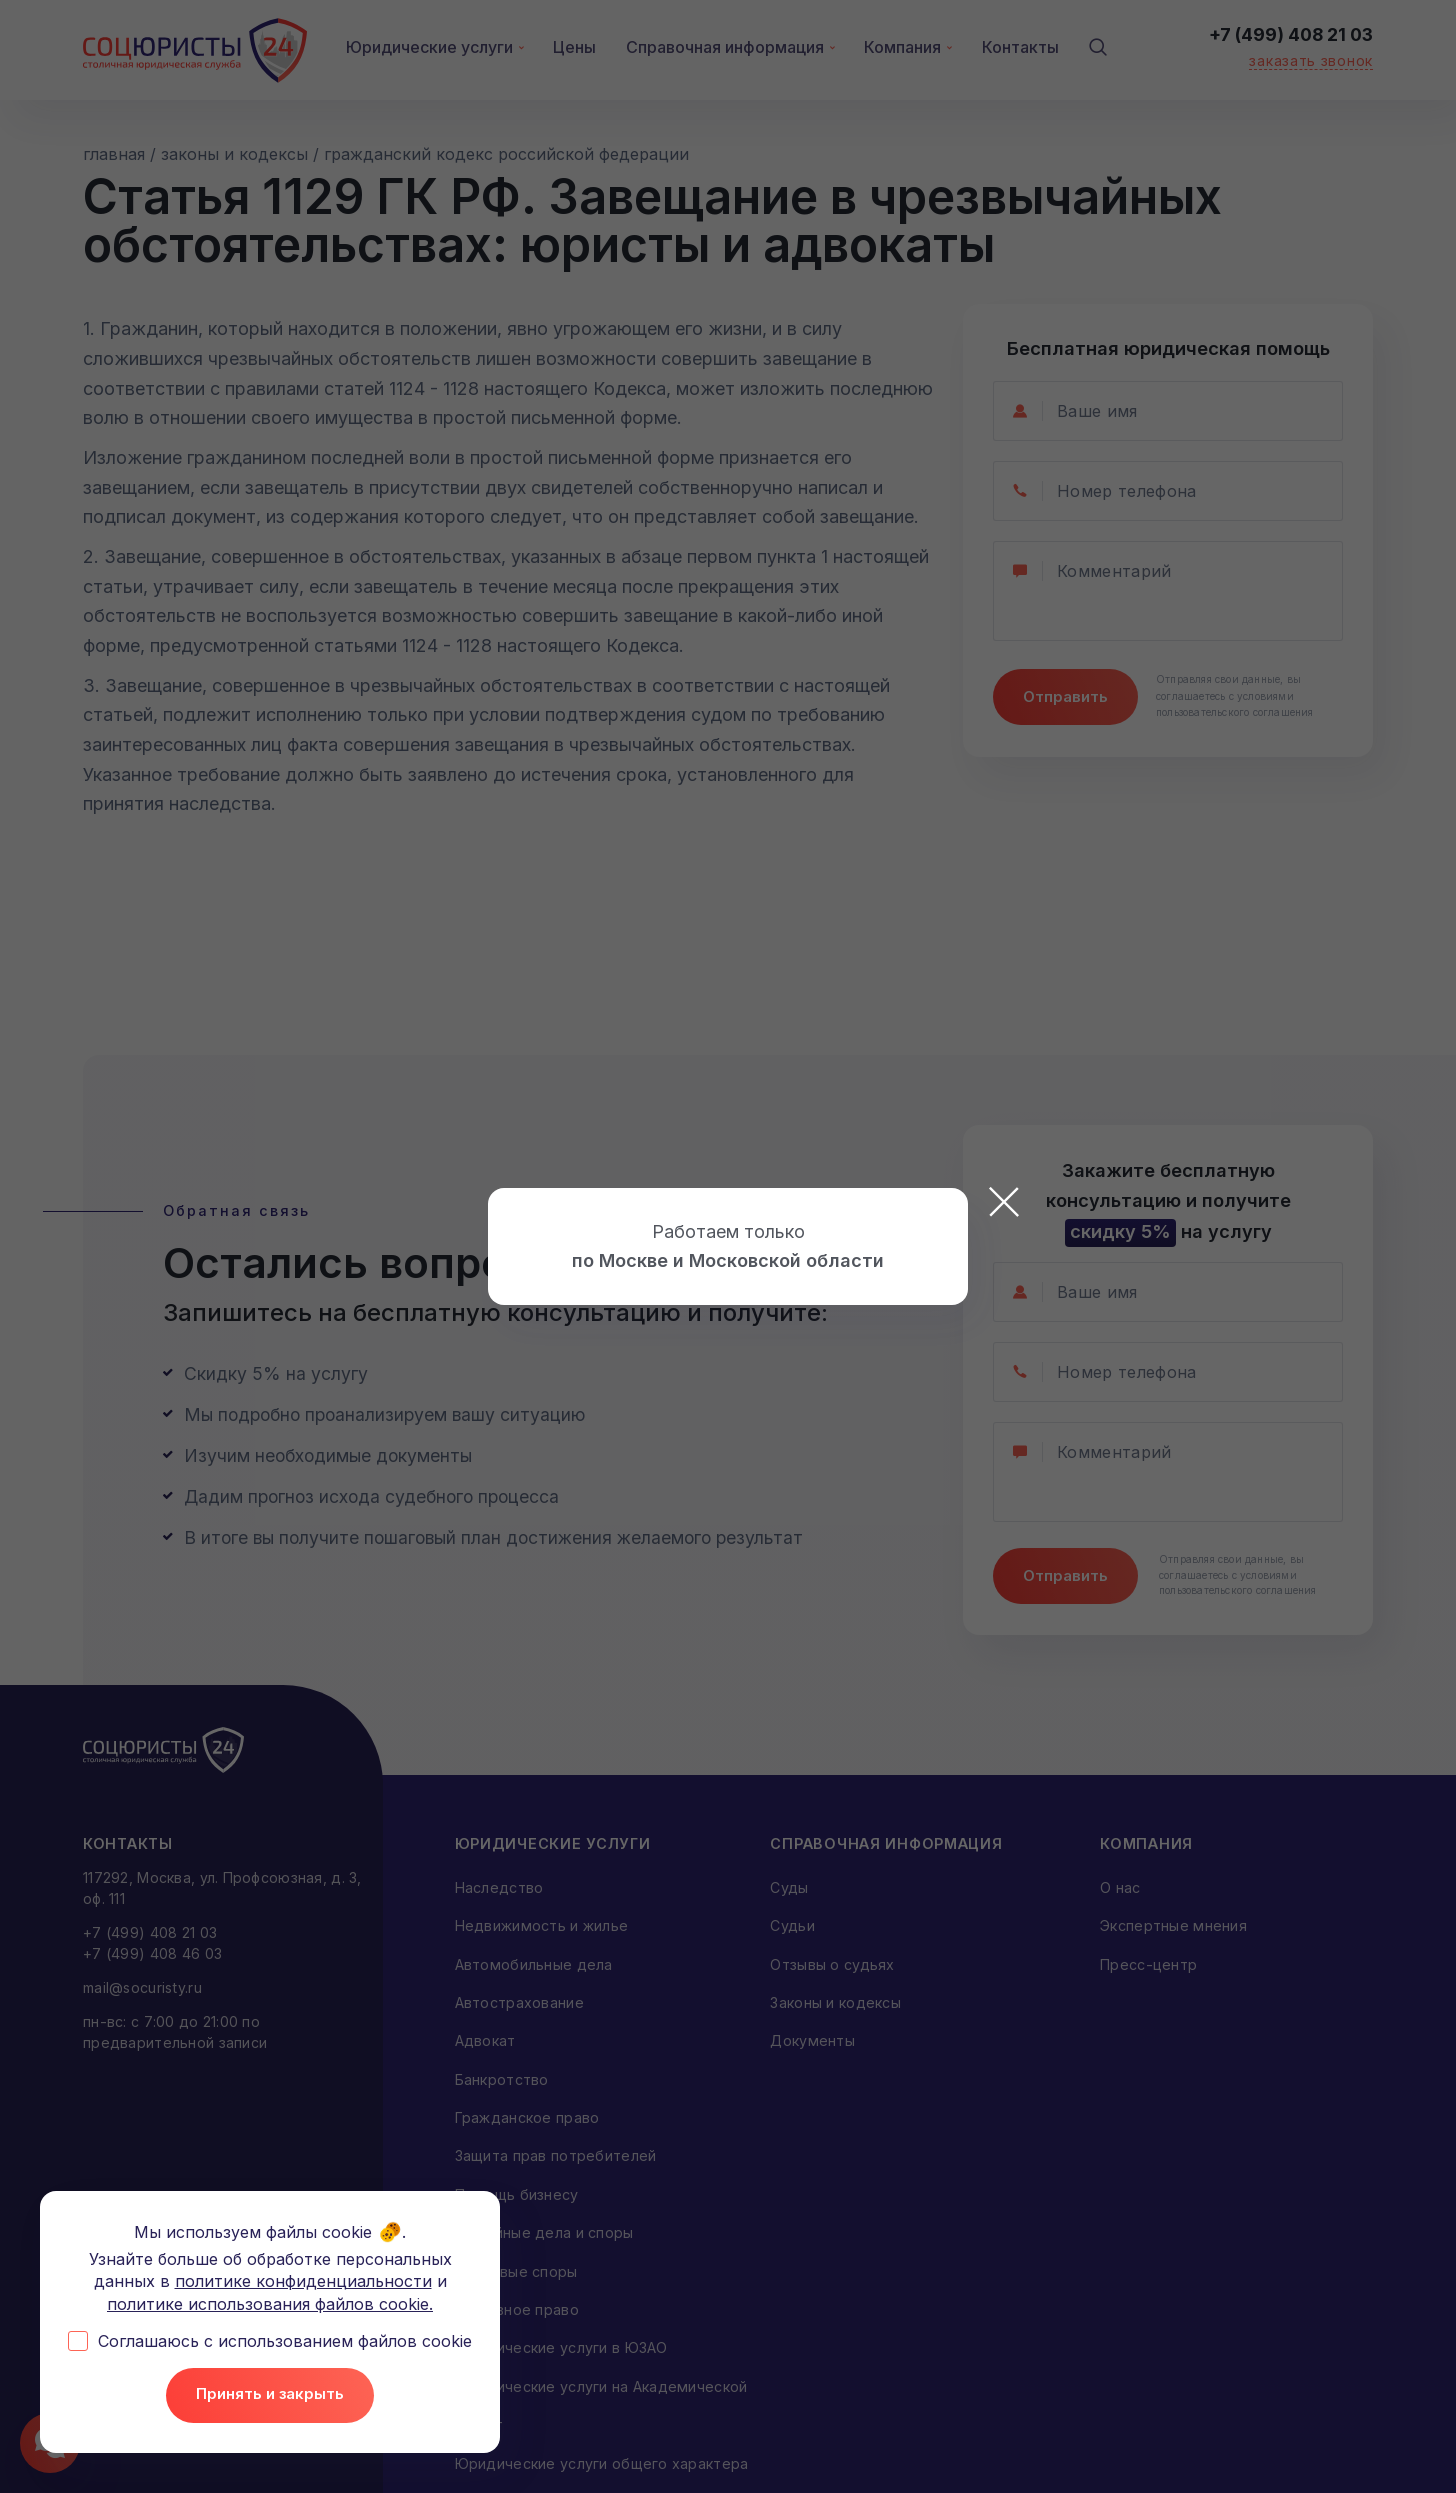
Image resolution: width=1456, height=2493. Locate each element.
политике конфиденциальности (303, 2281)
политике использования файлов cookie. (270, 2303)
